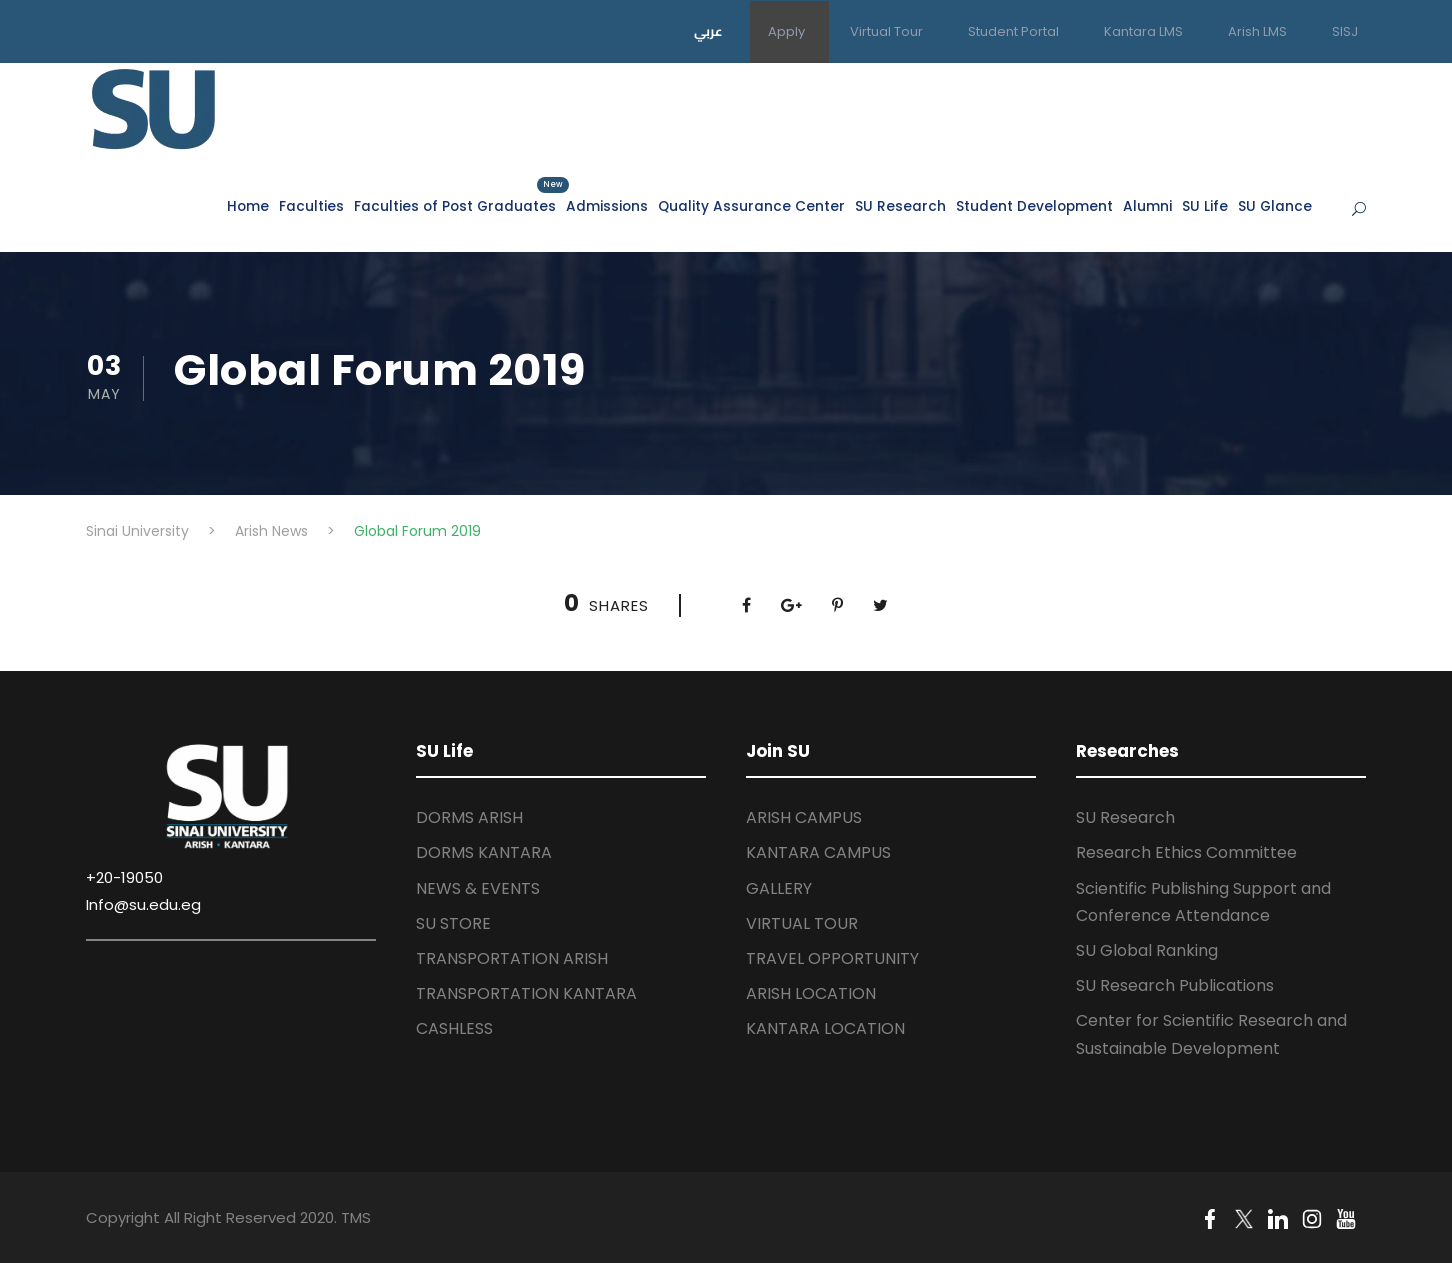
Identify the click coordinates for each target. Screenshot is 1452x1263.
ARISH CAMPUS (804, 817)
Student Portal (1013, 31)
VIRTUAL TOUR (802, 923)
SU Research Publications (1175, 985)
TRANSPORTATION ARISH (512, 958)
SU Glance (1275, 206)
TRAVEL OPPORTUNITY (832, 958)
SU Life (1205, 206)
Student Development (1034, 206)
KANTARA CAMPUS (818, 852)
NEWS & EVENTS (478, 888)
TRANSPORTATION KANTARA (526, 993)
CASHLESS (454, 1028)
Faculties (311, 206)
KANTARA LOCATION (825, 1028)
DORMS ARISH (469, 817)
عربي (708, 31)
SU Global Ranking (1147, 950)
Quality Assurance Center (751, 206)
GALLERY (779, 888)
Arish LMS (1257, 31)
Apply (786, 31)
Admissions (607, 206)
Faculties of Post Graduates (455, 205)
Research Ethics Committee (1186, 852)
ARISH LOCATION (811, 993)
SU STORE (453, 923)
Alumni (1147, 206)
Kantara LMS (1143, 31)
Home (248, 206)
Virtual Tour (886, 31)
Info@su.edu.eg (143, 904)
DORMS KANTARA (484, 852)
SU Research (900, 206)
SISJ (1345, 31)
